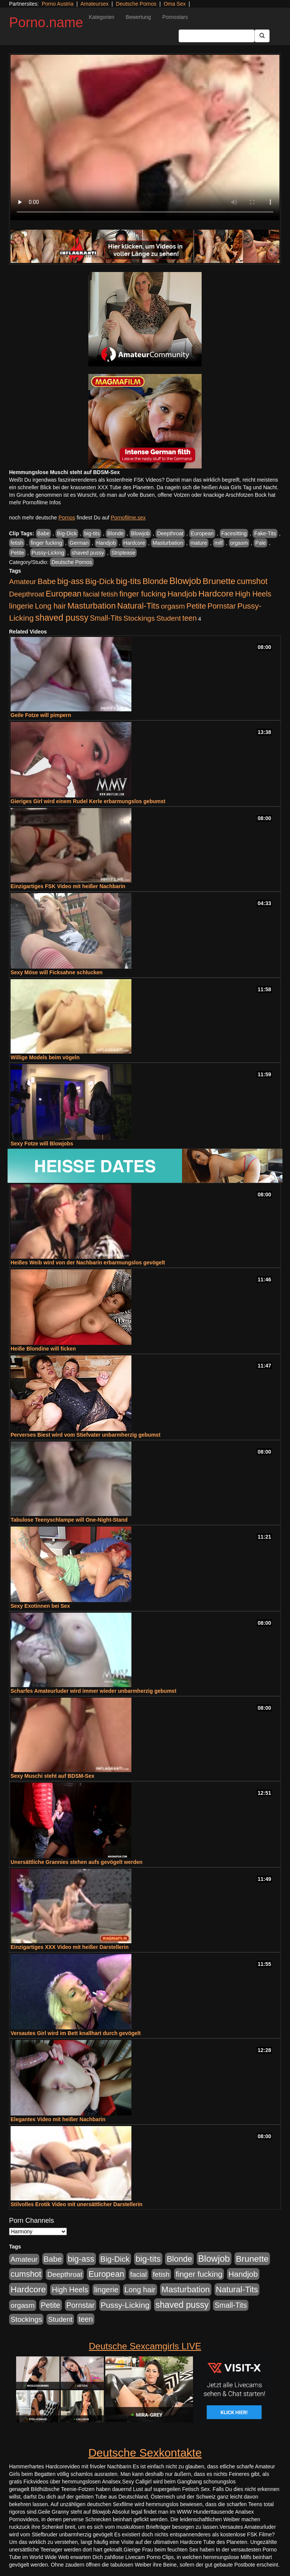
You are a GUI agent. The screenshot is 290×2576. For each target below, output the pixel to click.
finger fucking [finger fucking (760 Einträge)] (142, 593)
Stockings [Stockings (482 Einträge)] (139, 618)
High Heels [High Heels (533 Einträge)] (253, 594)
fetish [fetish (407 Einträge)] (109, 594)
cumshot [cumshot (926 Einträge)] (252, 581)
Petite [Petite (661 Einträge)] (196, 606)
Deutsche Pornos (136, 4)
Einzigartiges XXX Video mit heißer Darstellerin (70, 1947)
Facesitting (234, 533)
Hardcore (134, 543)
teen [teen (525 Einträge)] (189, 618)
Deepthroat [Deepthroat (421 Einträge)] (26, 594)
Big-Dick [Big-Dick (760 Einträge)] (99, 581)
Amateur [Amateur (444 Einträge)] (22, 582)
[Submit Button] (262, 35)
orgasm (239, 543)
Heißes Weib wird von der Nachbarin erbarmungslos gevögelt (88, 1262)
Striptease (123, 553)
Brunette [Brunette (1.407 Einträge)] (219, 581)
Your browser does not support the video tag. (145, 137)
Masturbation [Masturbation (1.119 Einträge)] (91, 605)
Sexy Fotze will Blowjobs (42, 1143)
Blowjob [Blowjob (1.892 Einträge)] (185, 581)
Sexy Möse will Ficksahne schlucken (57, 972)
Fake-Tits (265, 533)
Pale (260, 543)
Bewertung (138, 17)
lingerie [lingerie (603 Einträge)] (21, 606)
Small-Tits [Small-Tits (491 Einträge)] (106, 618)
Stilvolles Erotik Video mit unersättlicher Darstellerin (76, 2204)
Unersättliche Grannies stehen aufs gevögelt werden (76, 1862)
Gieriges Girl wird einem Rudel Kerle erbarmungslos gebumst (88, 801)
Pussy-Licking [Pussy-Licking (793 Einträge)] (125, 2305)
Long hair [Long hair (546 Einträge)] (50, 606)
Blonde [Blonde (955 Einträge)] (155, 581)
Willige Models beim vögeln (45, 1057)
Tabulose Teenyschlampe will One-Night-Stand (69, 1520)
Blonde (115, 533)
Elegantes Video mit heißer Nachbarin (58, 2119)
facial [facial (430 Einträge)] (91, 594)
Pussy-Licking (48, 553)
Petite (17, 553)
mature (199, 543)
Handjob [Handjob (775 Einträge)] (182, 593)
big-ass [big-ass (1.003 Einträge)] (70, 581)
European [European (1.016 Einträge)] (64, 593)
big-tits (92, 533)
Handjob (106, 543)
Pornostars (175, 17)
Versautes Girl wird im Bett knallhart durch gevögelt (76, 2033)
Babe (43, 533)
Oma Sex (174, 4)
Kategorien (101, 17)
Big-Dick (67, 533)
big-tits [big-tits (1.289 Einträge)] (128, 581)
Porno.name (46, 22)
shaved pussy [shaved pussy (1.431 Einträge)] (61, 618)
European (202, 533)
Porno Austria (57, 4)
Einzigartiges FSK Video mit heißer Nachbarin (68, 886)
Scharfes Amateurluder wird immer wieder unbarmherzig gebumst (93, 1691)
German (79, 543)
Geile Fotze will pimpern (41, 715)
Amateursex (94, 4)
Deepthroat (170, 533)
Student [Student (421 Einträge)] (168, 618)
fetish (17, 543)
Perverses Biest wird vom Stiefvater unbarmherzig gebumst (85, 1435)
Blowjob (140, 533)
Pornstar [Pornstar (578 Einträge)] (221, 606)
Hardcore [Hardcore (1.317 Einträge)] (215, 593)
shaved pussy (88, 553)
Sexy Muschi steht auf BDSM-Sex (52, 1776)
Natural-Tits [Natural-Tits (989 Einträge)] (138, 605)
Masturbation (168, 543)
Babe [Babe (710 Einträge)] (47, 581)
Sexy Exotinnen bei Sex (40, 1606)
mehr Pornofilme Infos (35, 502)
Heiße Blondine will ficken (43, 1349)
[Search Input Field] (217, 35)
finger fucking (46, 543)
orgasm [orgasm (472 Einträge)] (173, 606)
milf (218, 543)
